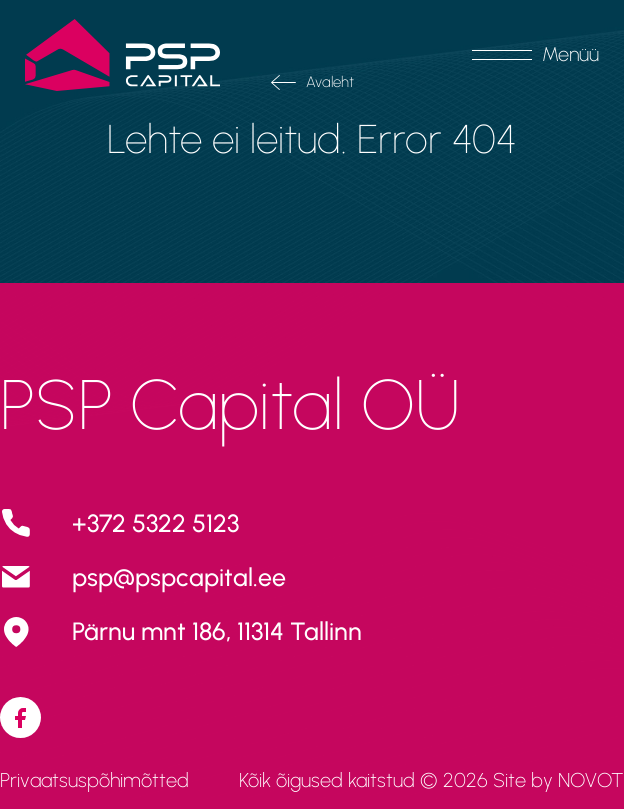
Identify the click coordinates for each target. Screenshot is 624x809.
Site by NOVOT (558, 780)
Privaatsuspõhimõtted (94, 780)
